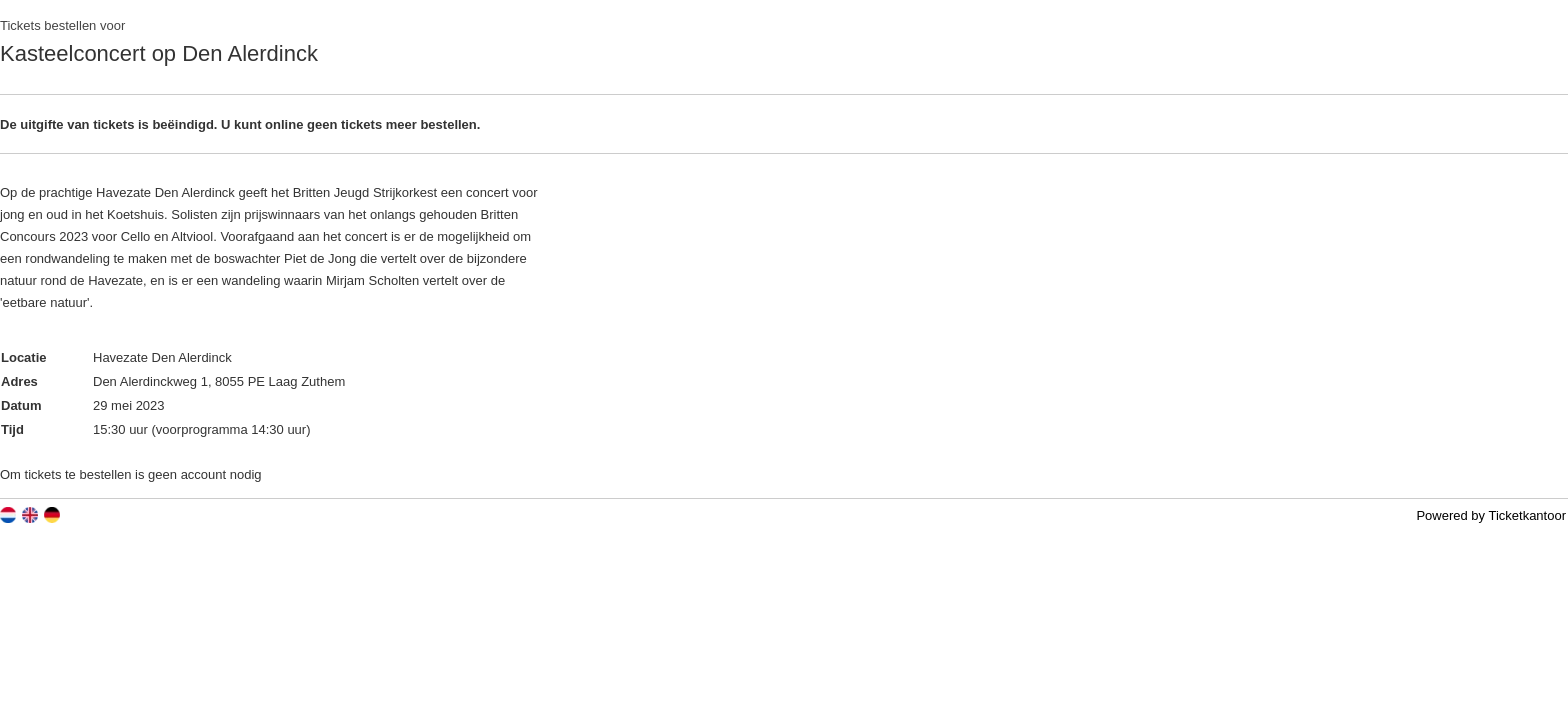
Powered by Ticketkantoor (1491, 515)
